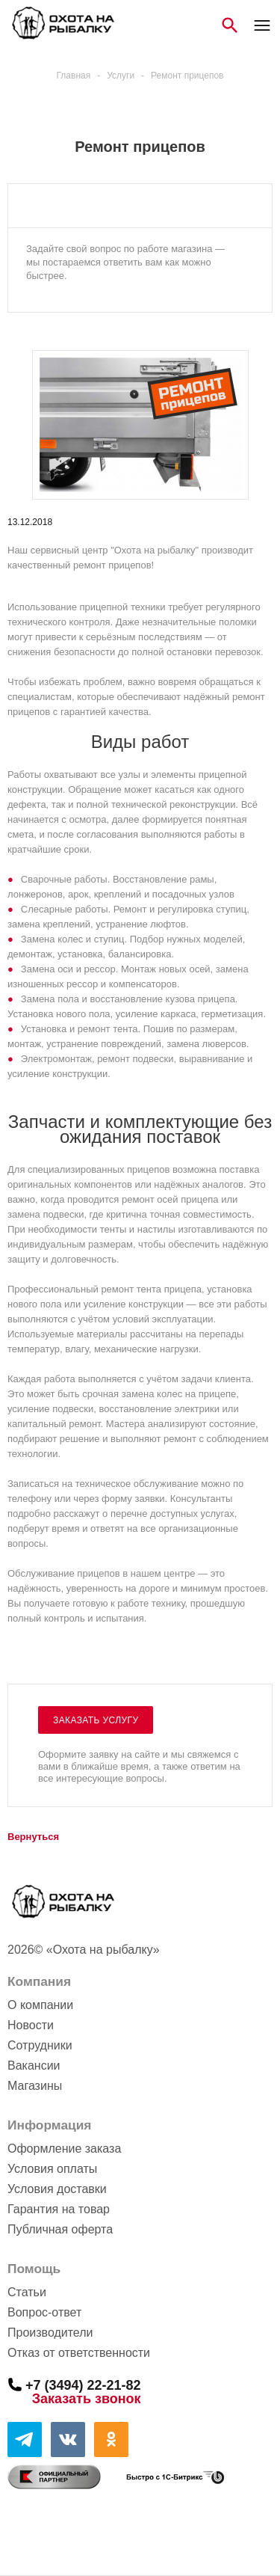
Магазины (34, 2085)
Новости (30, 2025)
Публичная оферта (60, 2229)
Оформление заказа (64, 2148)
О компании (40, 2005)
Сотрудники (39, 2045)
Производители (50, 2332)
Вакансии (33, 2065)
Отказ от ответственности (78, 2352)
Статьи (26, 2292)
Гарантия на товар (58, 2209)
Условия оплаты (52, 2168)
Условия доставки (57, 2189)
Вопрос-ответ (44, 2312)
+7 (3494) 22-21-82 (83, 2384)
